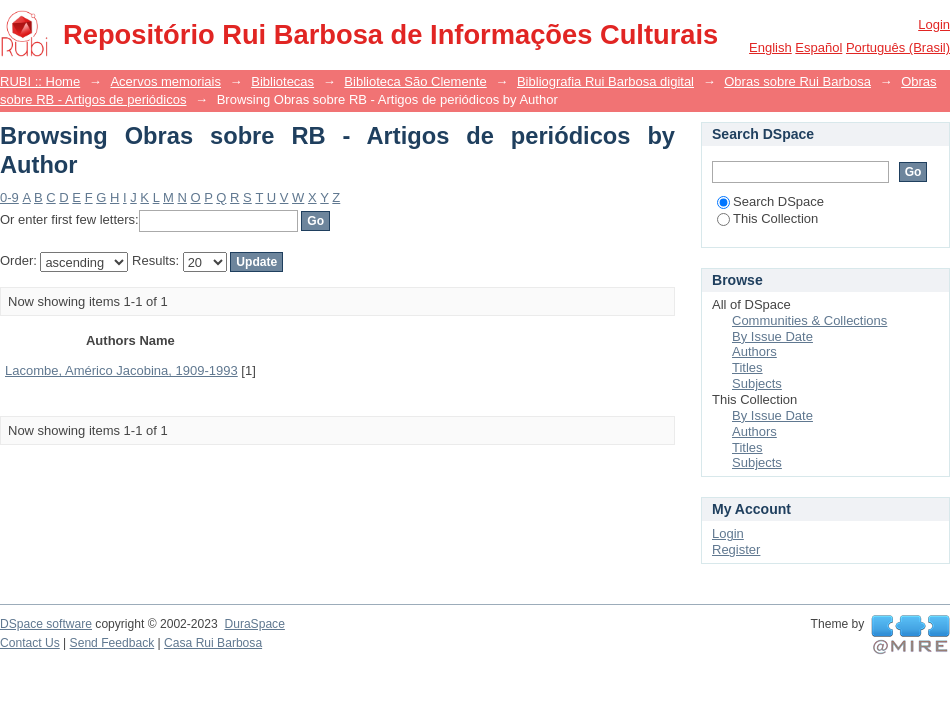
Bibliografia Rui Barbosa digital (605, 81)
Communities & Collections (809, 320)
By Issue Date (772, 336)
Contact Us (30, 643)
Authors (754, 351)
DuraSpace (254, 624)
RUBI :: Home (40, 81)
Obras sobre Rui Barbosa (797, 81)
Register (736, 549)
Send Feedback (112, 643)
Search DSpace (770, 201)
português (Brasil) (898, 47)
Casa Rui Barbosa (213, 643)
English (770, 47)
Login (934, 24)
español (818, 47)
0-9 (9, 197)
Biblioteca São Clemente (415, 81)
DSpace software (46, 624)
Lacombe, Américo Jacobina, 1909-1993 (121, 370)
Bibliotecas (282, 81)
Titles (747, 367)
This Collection (767, 218)
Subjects (757, 383)
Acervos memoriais (165, 81)
